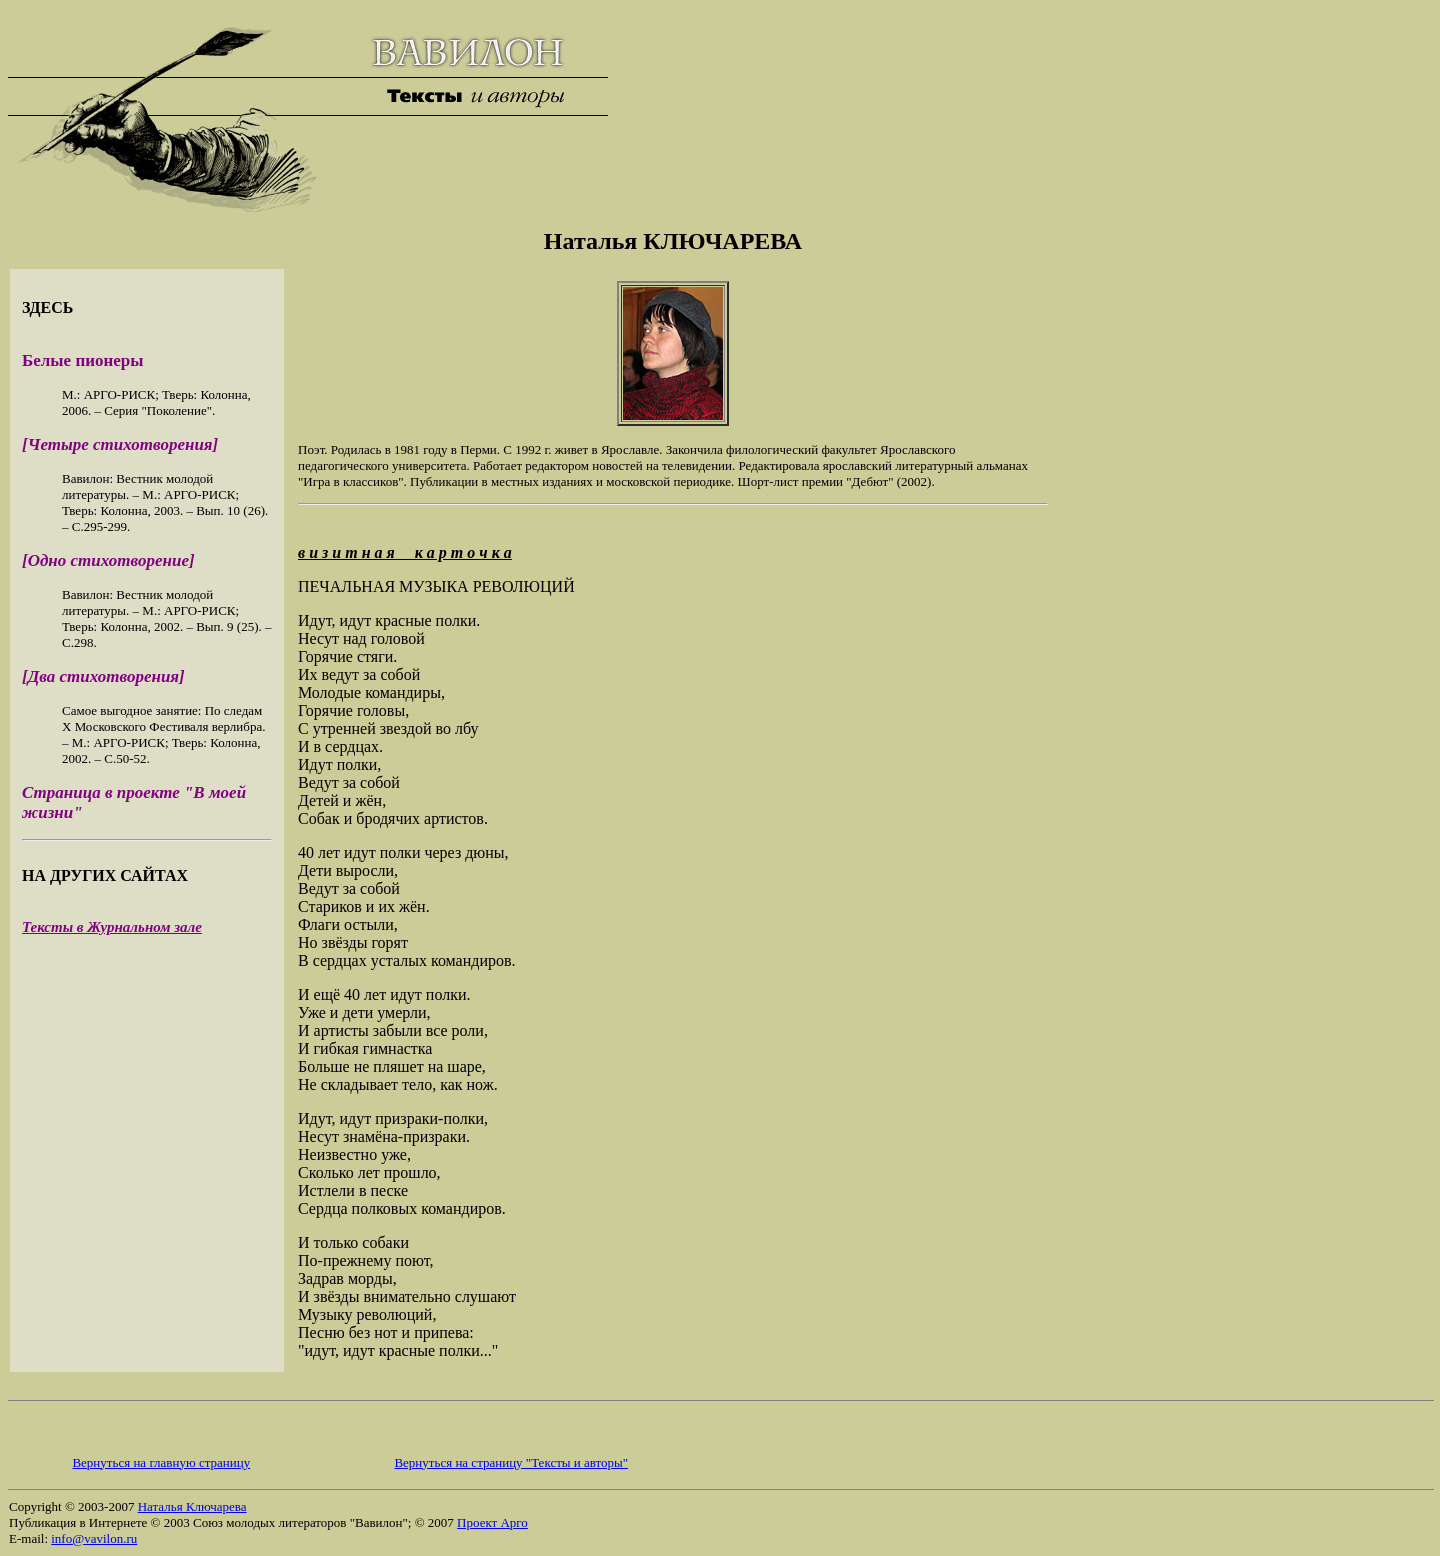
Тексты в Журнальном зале (112, 927)
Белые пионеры (83, 360)
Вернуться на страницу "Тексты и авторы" (511, 1462)
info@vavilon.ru (94, 1538)
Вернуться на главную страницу (161, 1462)
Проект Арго (492, 1522)
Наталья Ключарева (192, 1506)
